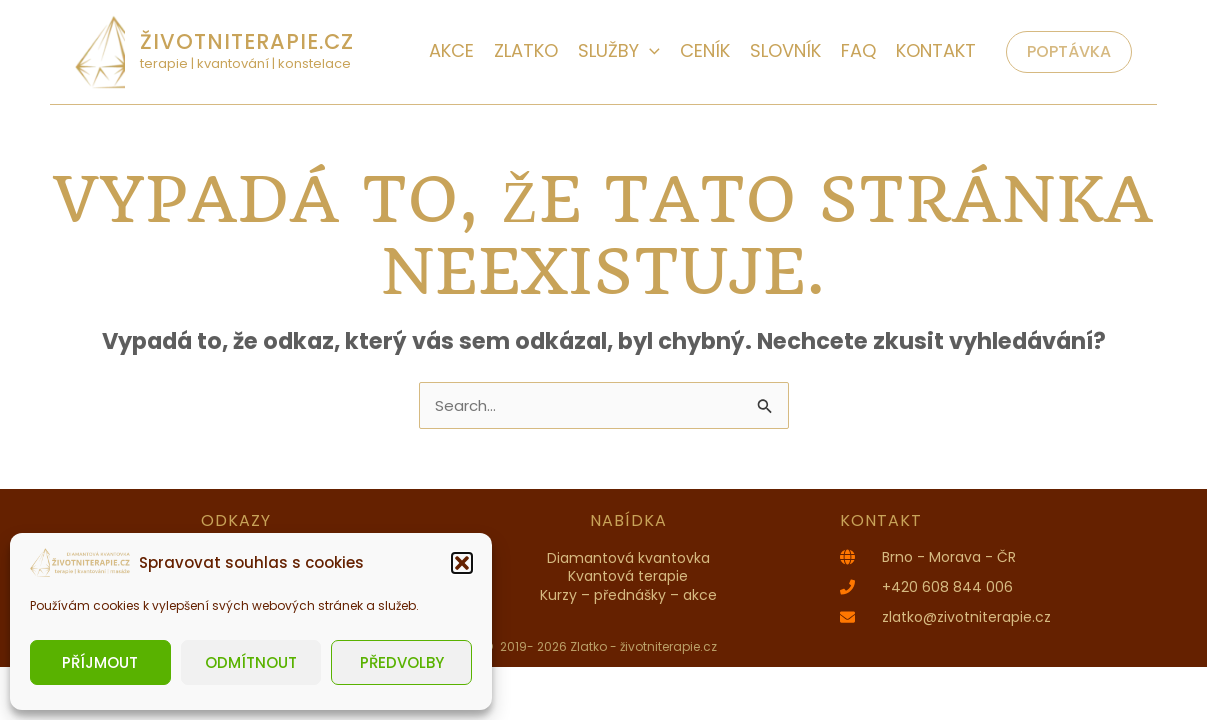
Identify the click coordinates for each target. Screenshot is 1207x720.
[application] (649, 50)
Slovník (785, 50)
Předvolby (402, 662)
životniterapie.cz (247, 41)
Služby (619, 50)
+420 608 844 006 (947, 587)
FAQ (858, 50)
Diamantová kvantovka (628, 558)
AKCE (451, 50)
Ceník (705, 50)
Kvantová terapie (628, 576)
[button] (462, 563)
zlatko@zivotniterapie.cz (966, 617)
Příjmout (100, 662)
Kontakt (936, 50)
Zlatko (526, 50)
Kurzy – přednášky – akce (628, 595)
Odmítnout (251, 662)
